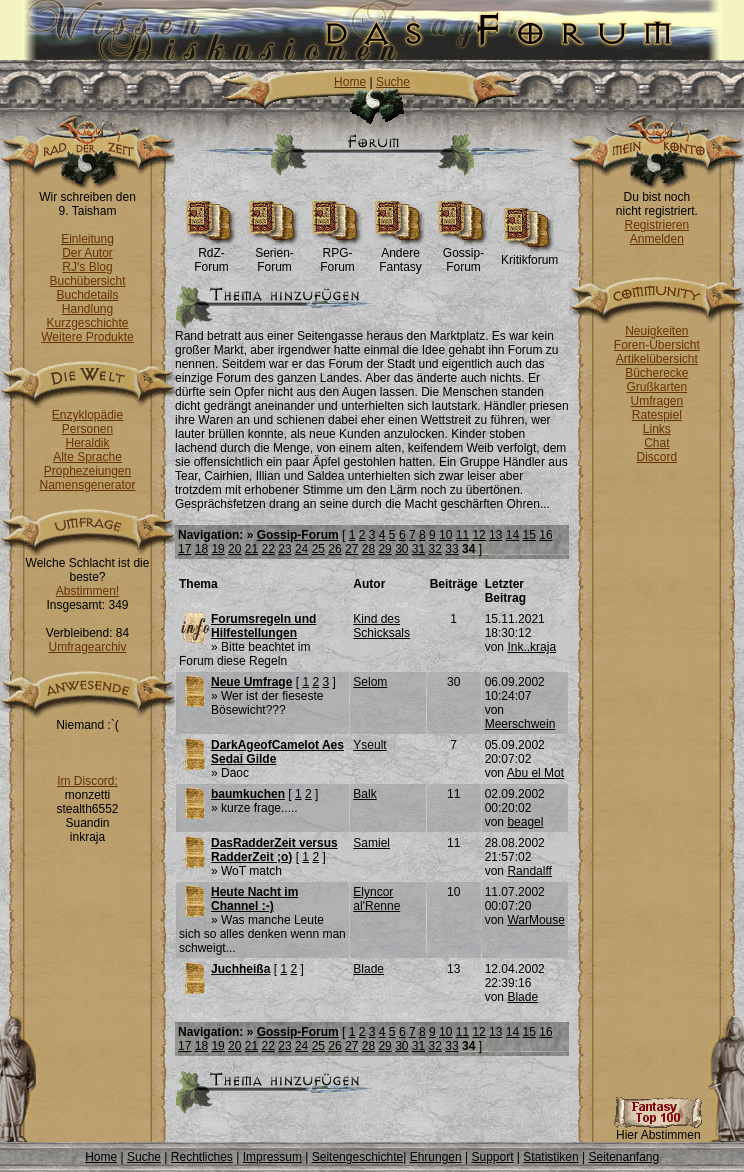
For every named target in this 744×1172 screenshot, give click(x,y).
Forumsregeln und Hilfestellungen (263, 626)
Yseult (369, 745)
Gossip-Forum (463, 254)
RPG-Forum (337, 254)
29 (384, 549)
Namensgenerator (87, 485)
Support (492, 1157)
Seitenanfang (623, 1157)
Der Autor (87, 253)
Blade (368, 969)
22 (268, 549)
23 (284, 549)
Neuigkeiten (656, 331)
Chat (656, 443)
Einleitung (87, 239)
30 (401, 549)
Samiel (371, 843)
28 (368, 549)
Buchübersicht (87, 281)
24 (301, 549)
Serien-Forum (274, 254)
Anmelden (657, 239)
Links (657, 429)
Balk (364, 794)
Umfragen (657, 401)
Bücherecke (656, 373)
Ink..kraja (531, 647)
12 (478, 535)
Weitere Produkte (87, 337)
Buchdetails (87, 295)
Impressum (272, 1157)
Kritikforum (529, 254)
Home (350, 82)
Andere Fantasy (400, 254)
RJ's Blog (87, 267)
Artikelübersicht (657, 359)
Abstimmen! (87, 591)
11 (462, 535)
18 (201, 549)
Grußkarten (657, 387)
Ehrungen (436, 1157)
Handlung (87, 309)
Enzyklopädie (87, 415)
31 (418, 549)
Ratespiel (657, 415)
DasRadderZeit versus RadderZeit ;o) (274, 850)
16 (545, 535)
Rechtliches (202, 1157)
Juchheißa (240, 969)
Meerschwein (520, 724)
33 (451, 549)
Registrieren (656, 225)
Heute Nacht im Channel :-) (254, 899)
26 (334, 549)
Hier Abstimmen (658, 1129)
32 (435, 549)
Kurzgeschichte (87, 323)
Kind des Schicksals (381, 626)
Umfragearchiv (87, 647)
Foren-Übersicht (657, 345)
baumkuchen (248, 794)
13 (495, 535)
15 (529, 535)
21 (251, 549)
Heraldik (87, 443)
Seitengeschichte (357, 1157)
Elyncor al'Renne (376, 899)
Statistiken (550, 1157)
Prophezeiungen (87, 471)
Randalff (529, 871)
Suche (393, 82)
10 (445, 535)
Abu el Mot (535, 773)
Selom (370, 682)
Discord (657, 457)
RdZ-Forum (211, 254)
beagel (525, 822)
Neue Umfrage (251, 682)
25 (318, 549)
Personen (87, 429)
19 (217, 549)
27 (351, 549)
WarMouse (536, 920)
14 (512, 535)
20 (234, 549)
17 (184, 549)
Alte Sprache (87, 457)
